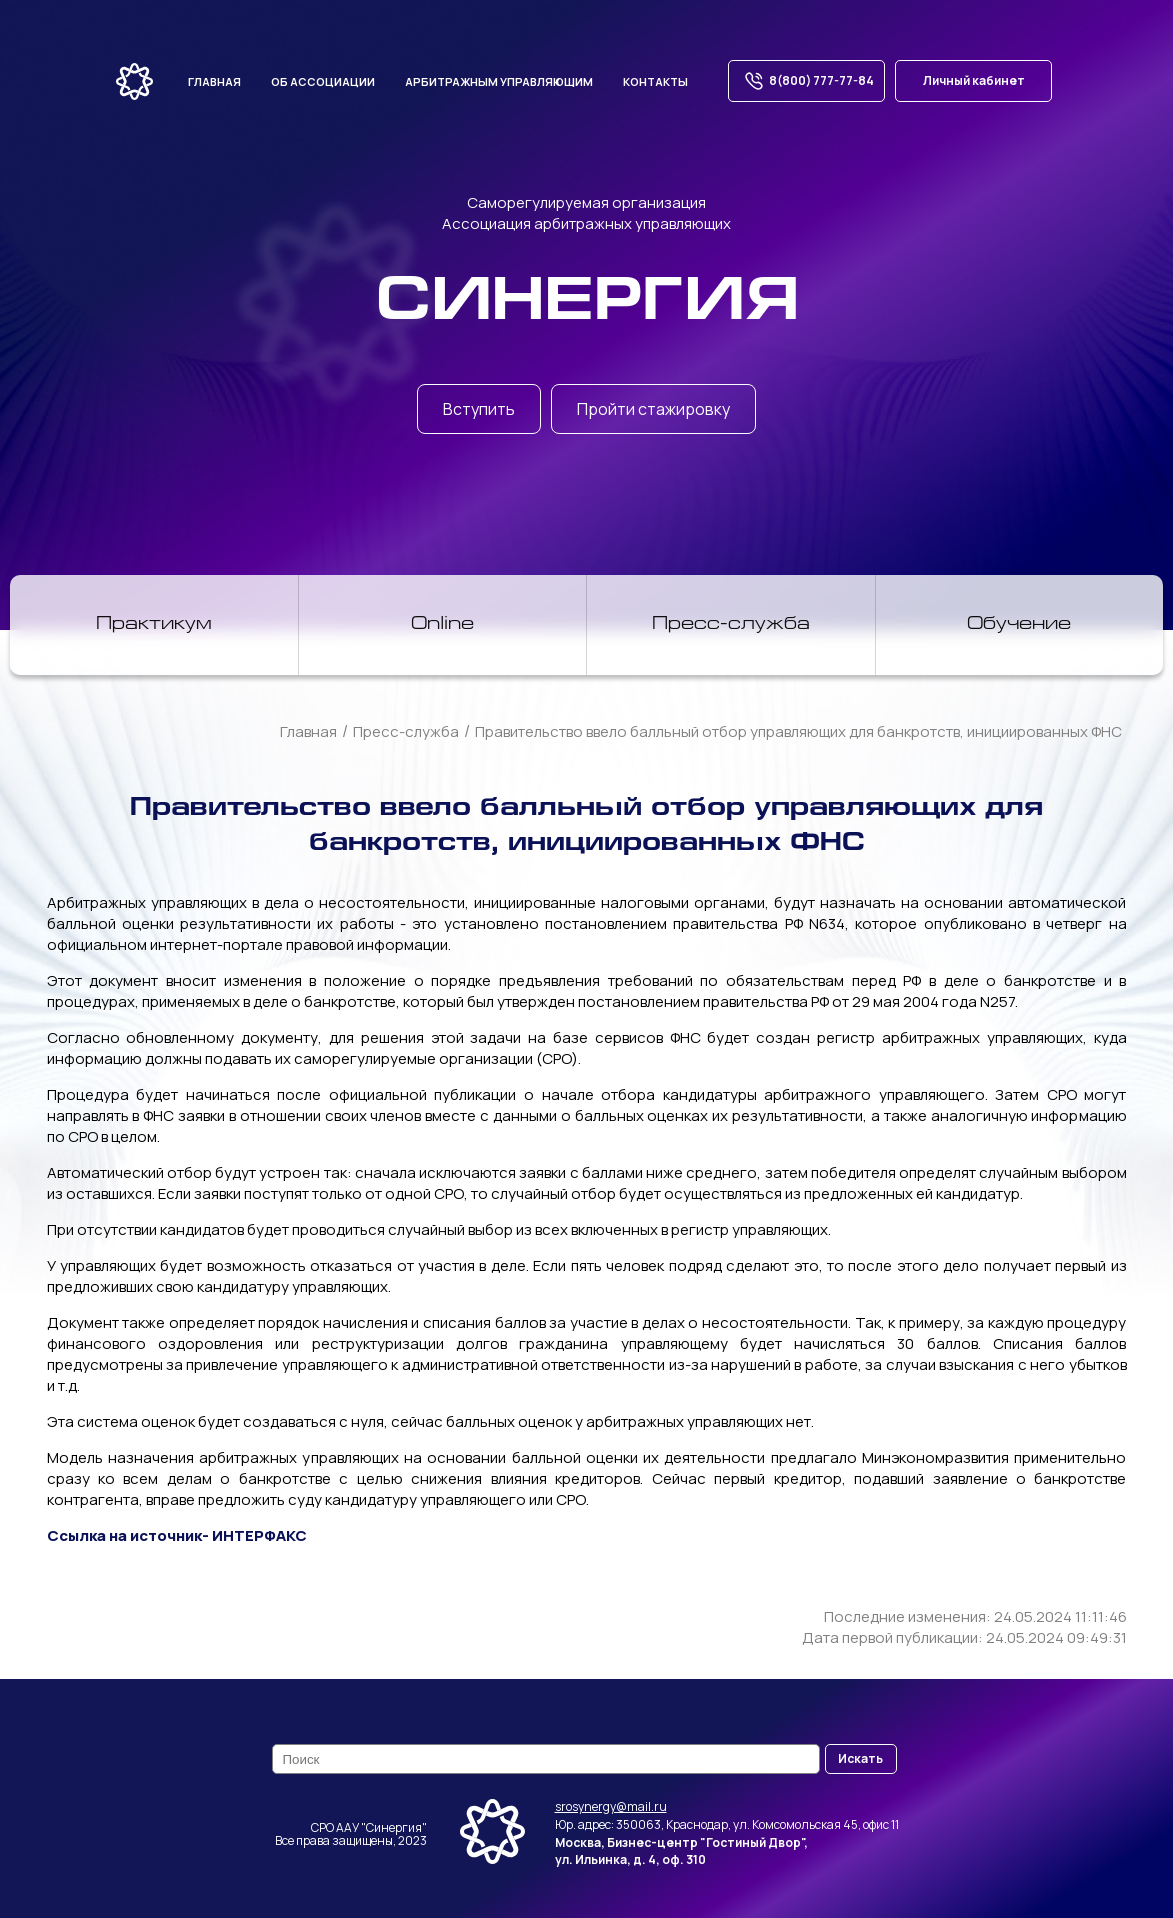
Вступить (479, 409)
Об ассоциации (323, 81)
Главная (214, 81)
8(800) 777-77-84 (806, 81)
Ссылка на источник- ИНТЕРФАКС (177, 1535)
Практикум (154, 625)
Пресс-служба (731, 625)
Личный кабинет (974, 80)
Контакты (655, 81)
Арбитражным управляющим (499, 81)
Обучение (1019, 625)
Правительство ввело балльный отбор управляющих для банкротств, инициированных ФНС (798, 731)
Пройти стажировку (653, 409)
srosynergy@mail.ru (611, 1806)
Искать (860, 1758)
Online (442, 625)
